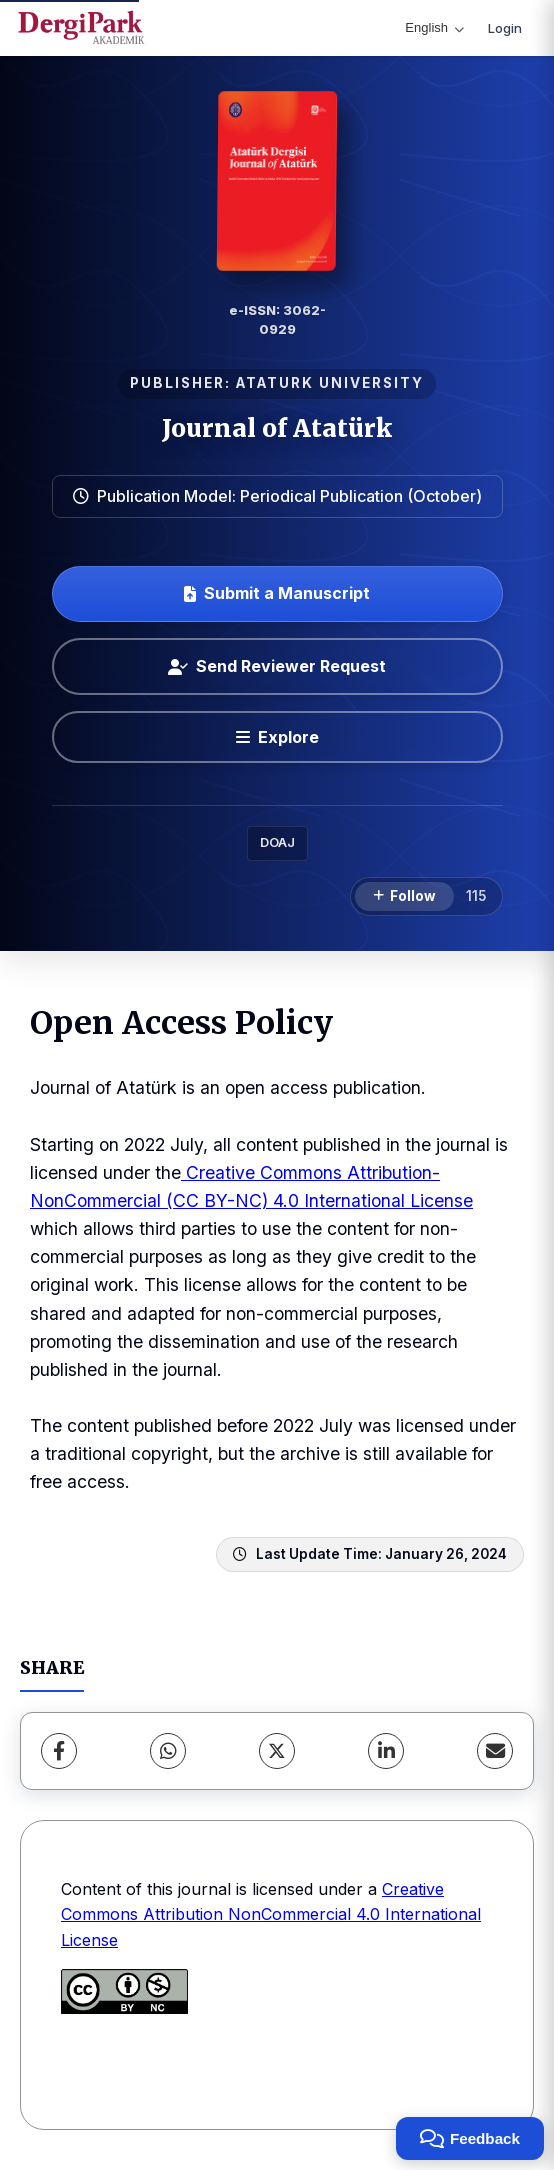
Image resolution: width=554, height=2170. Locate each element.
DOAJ (277, 842)
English (434, 27)
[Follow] (404, 897)
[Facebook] (59, 1751)
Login (505, 28)
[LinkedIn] (386, 1751)
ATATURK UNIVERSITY (330, 383)
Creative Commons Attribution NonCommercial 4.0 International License (271, 1914)
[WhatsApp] (168, 1751)
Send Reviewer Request (277, 666)
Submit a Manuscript (277, 593)
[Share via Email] (495, 1751)
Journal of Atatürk (277, 428)
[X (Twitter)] (277, 1751)
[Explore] (277, 737)
